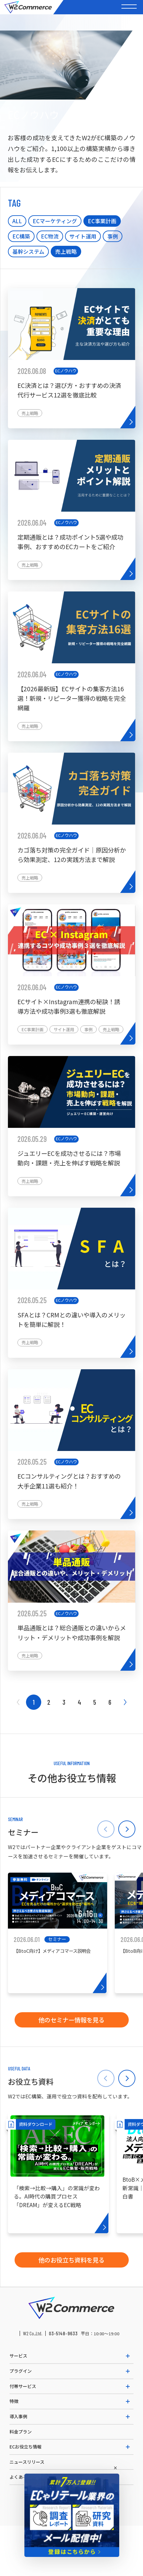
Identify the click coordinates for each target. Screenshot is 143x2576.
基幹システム (28, 251)
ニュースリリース (27, 2462)
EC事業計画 (102, 221)
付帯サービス (23, 2386)
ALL (17, 221)
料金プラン (21, 2431)
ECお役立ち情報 (26, 2446)
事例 (112, 236)
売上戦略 (66, 251)
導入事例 (18, 2416)
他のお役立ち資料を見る (71, 2259)
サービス (18, 2355)
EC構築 (21, 236)
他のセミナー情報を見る (71, 2019)
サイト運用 (82, 236)
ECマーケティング (55, 221)
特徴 (14, 2401)
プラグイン (21, 2371)
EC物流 (50, 236)
